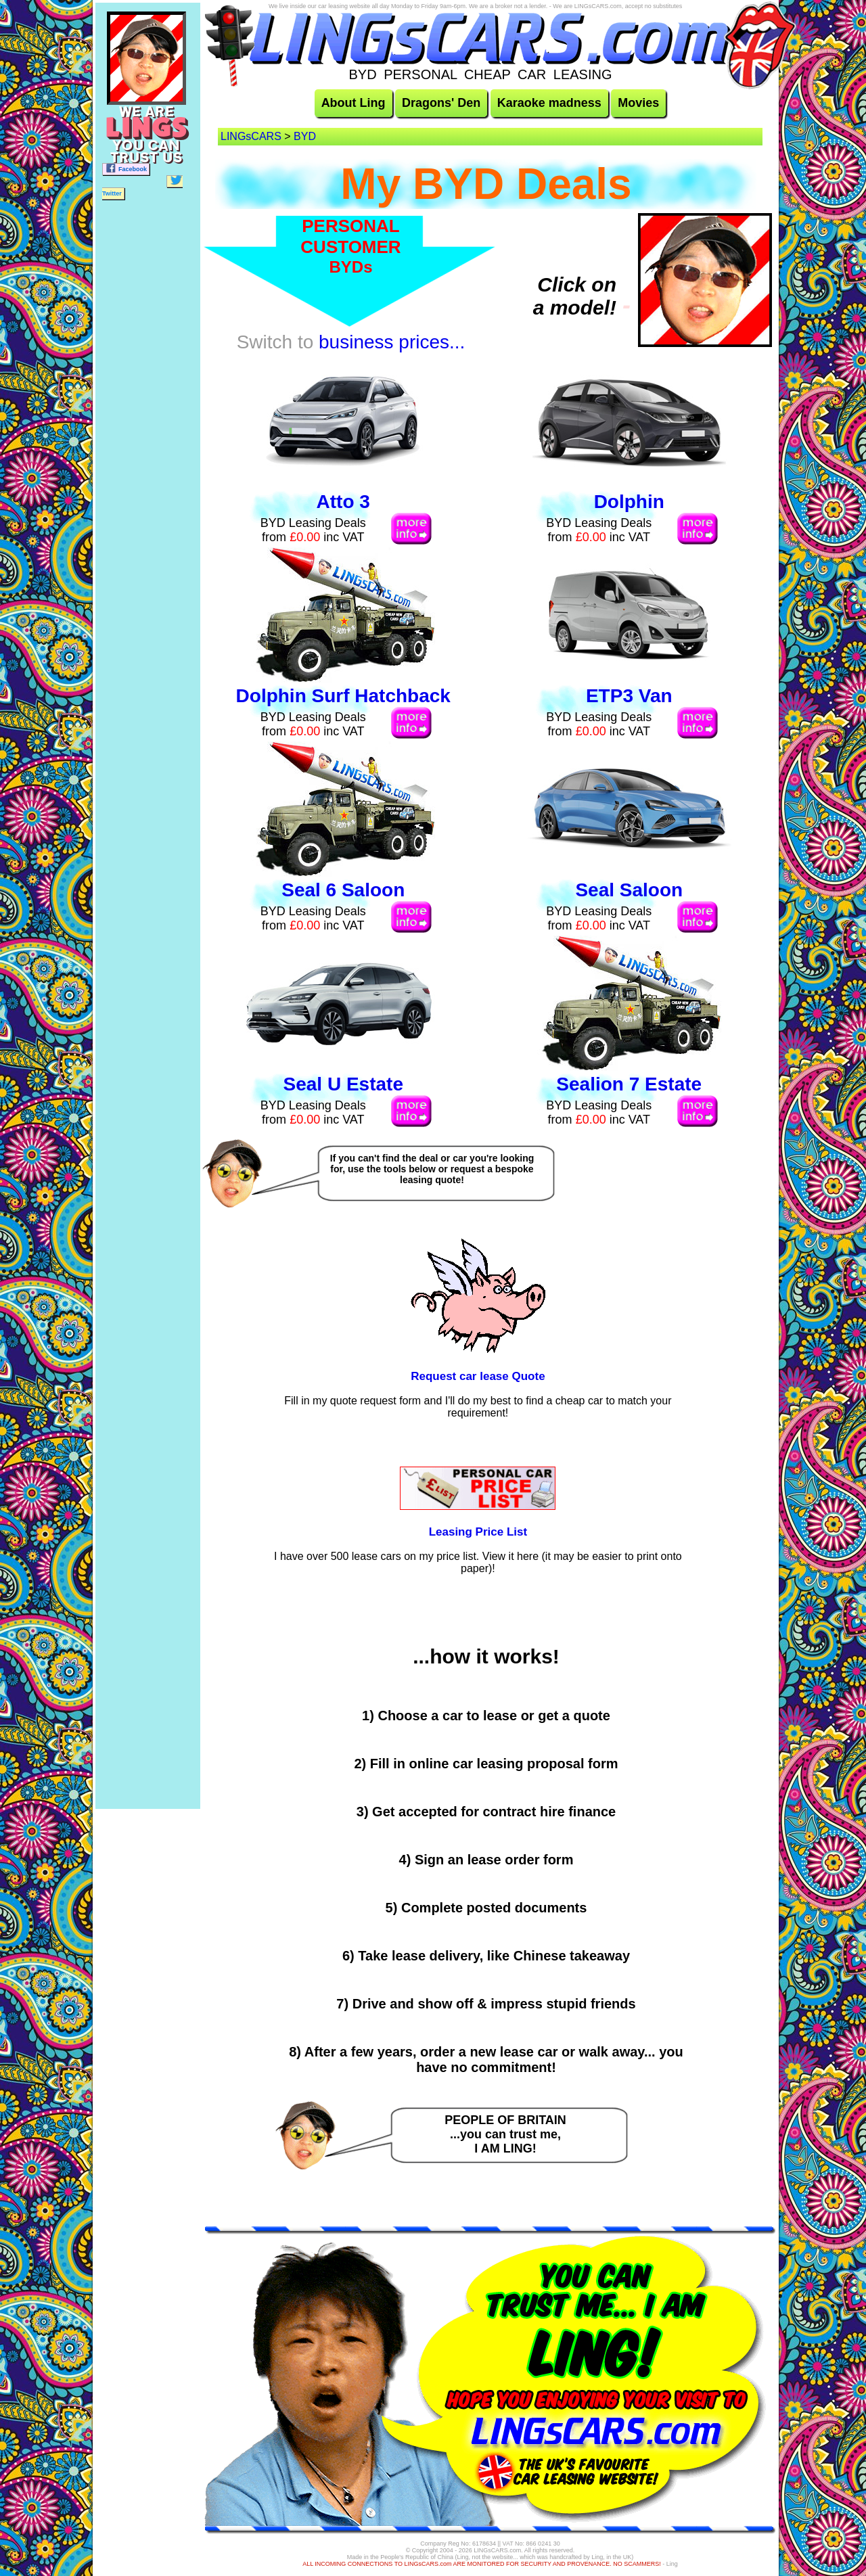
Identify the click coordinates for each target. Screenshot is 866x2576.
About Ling (353, 103)
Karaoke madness (549, 103)
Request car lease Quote (478, 1376)
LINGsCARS (251, 136)
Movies (638, 103)
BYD (305, 136)
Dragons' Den (441, 103)
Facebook (126, 168)
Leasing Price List (478, 1531)
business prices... (392, 341)
